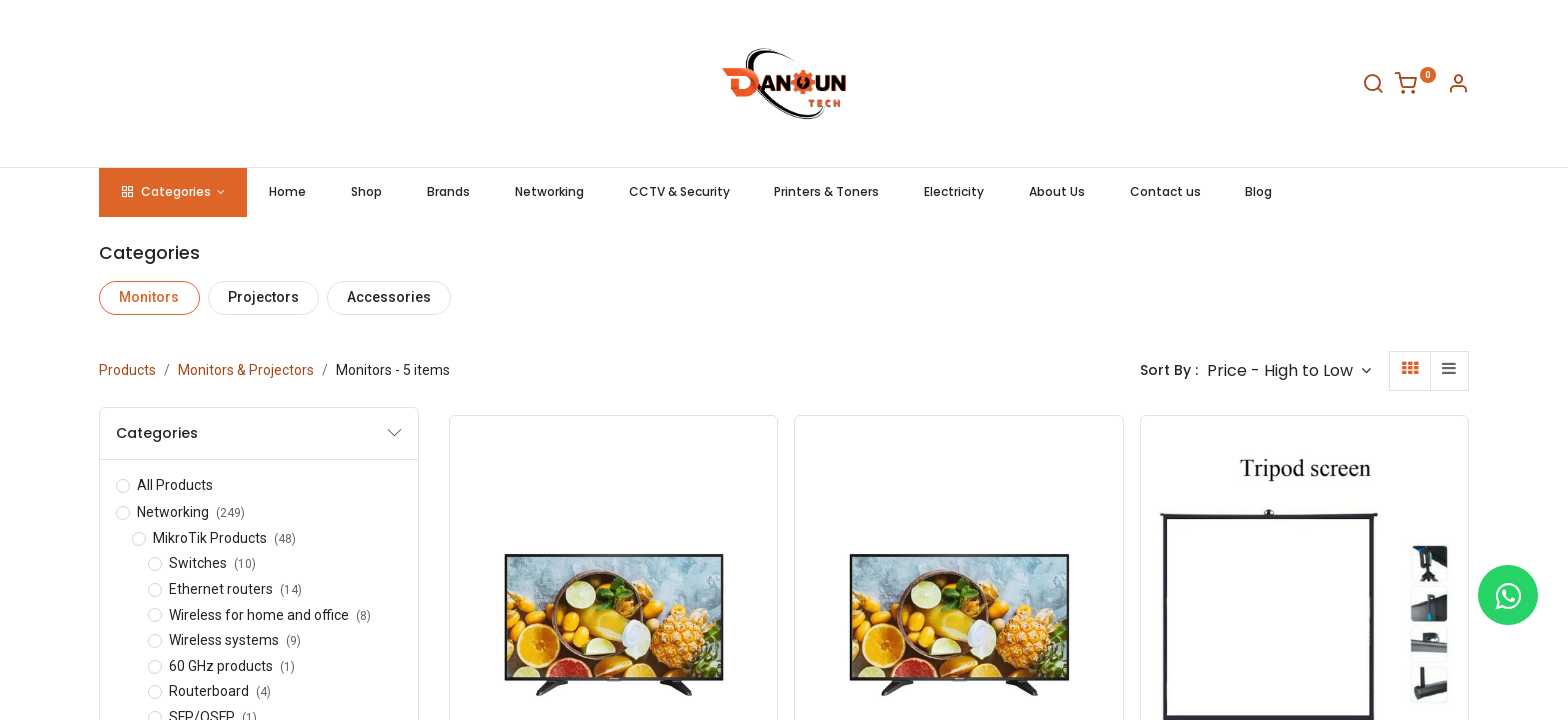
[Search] (1373, 87)
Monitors (149, 297)
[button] (1289, 370)
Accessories (389, 297)
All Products (175, 485)
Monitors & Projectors (246, 370)
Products (127, 370)
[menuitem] (288, 192)
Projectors (263, 297)
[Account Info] (1458, 87)
